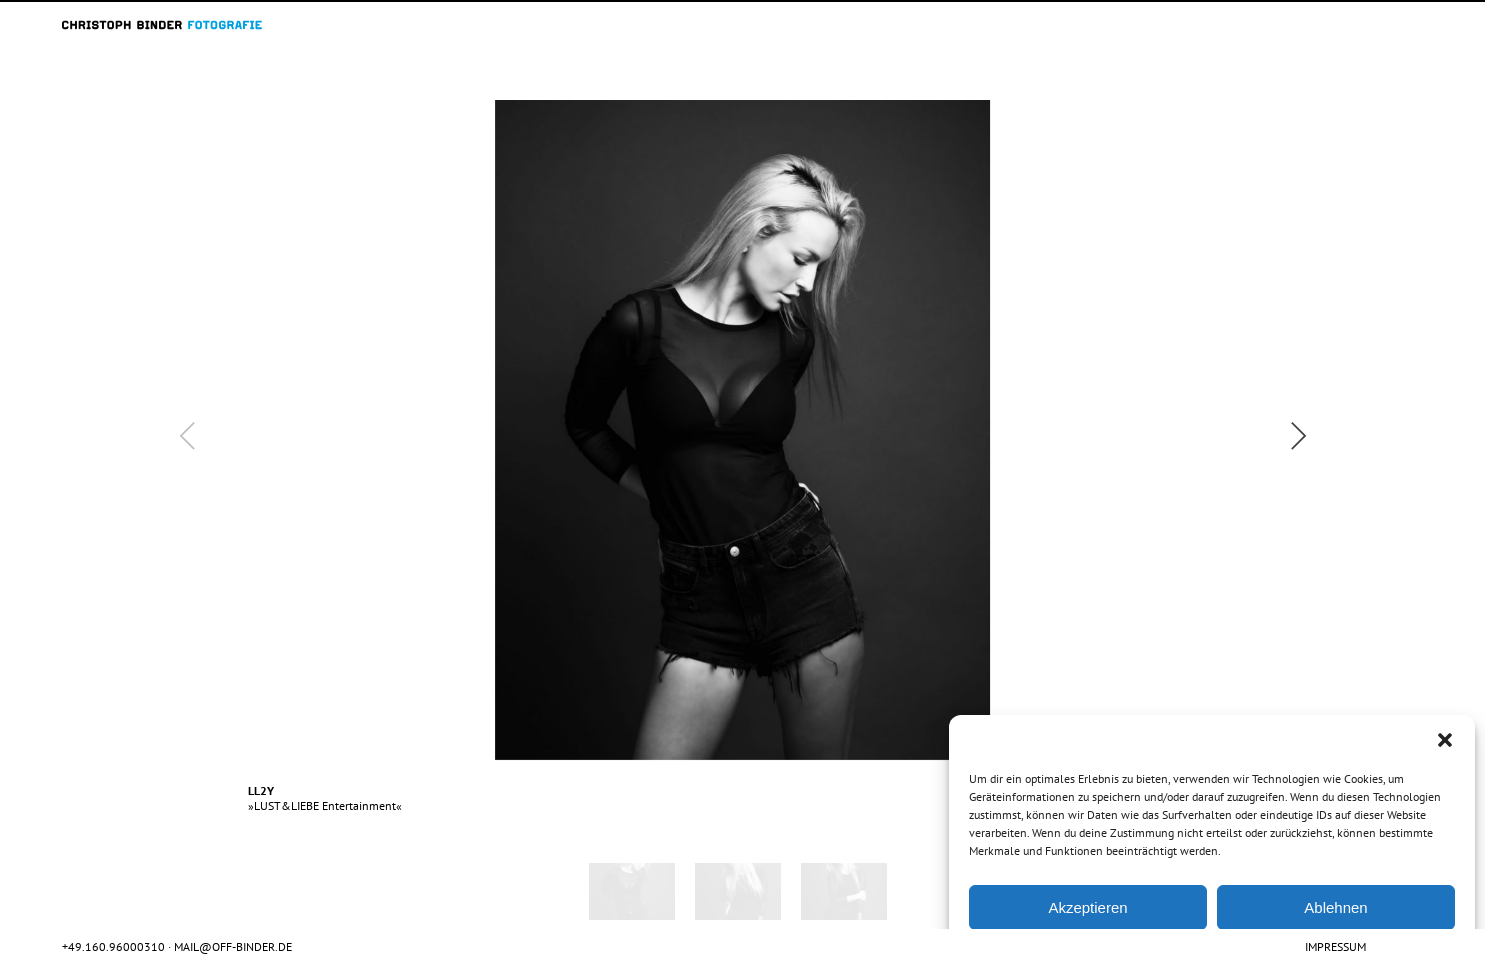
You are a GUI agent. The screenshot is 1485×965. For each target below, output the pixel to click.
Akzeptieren (1087, 907)
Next (1256, 421)
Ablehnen (1335, 907)
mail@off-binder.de (233, 946)
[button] (1445, 740)
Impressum (1335, 946)
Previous (251, 421)
